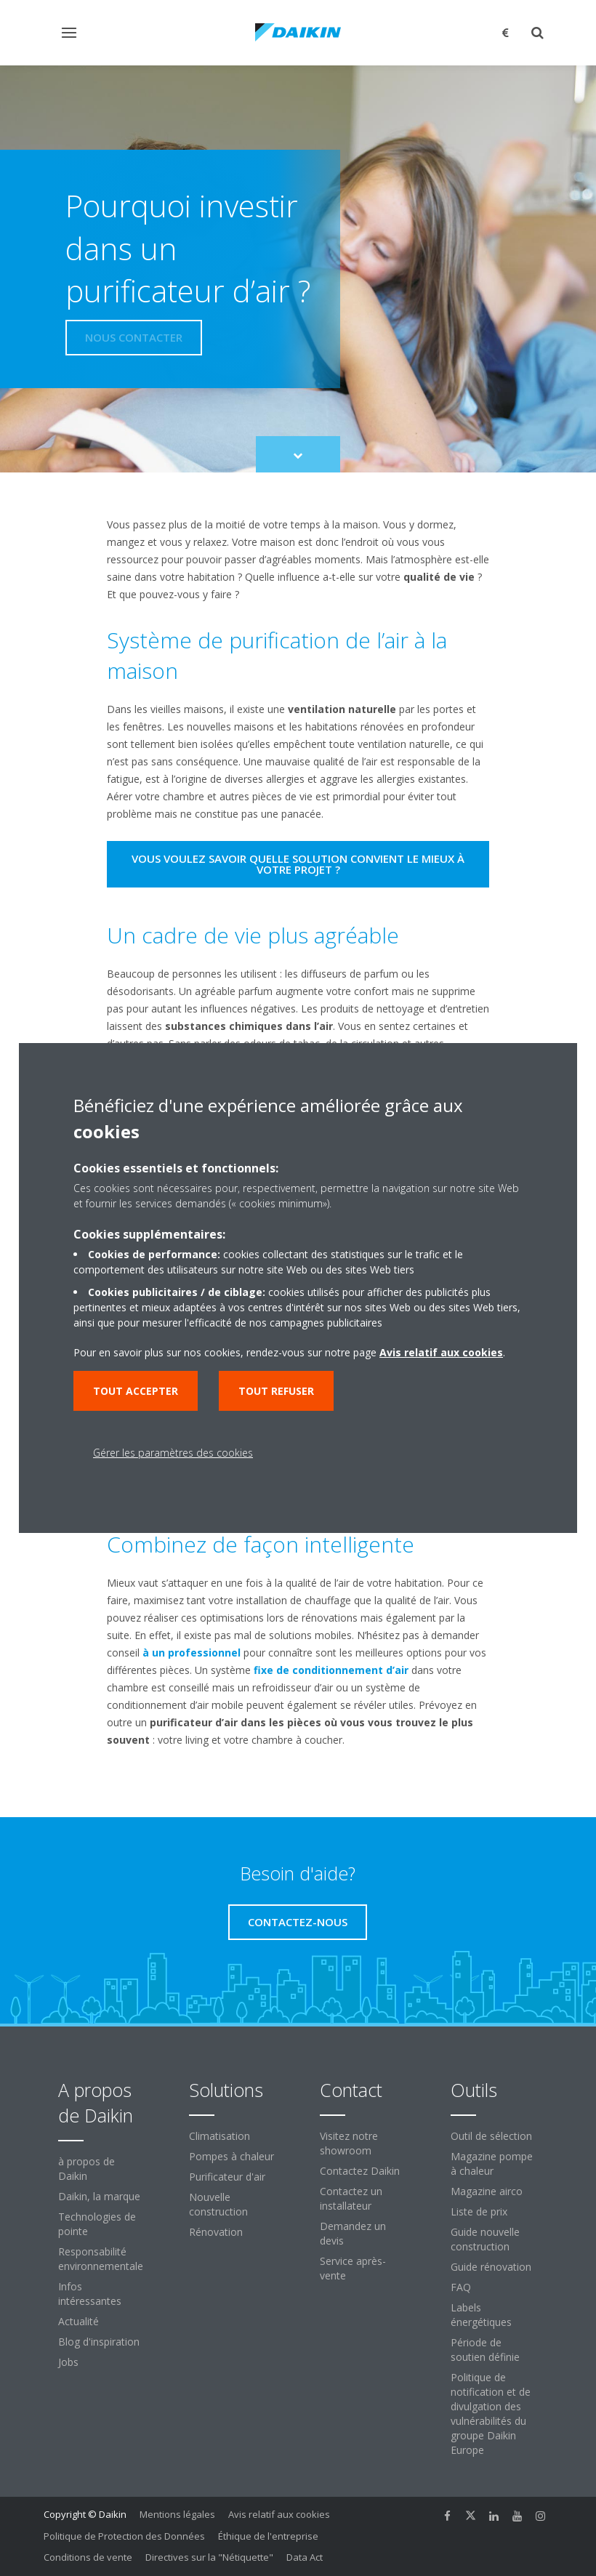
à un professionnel (191, 1652)
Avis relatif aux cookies (279, 2514)
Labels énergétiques (481, 2315)
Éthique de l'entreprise (268, 2536)
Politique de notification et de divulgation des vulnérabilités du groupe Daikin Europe (491, 2413)
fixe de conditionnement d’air (331, 1670)
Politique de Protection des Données (124, 2536)
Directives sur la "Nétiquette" (209, 2557)
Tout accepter (135, 1391)
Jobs (68, 2362)
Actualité (78, 2321)
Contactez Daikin (360, 2171)
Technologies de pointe (97, 2224)
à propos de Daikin (86, 2168)
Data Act (304, 2557)
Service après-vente (353, 2268)
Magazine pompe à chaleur (492, 2163)
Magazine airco (487, 2191)
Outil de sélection (491, 2136)
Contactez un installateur (351, 2198)
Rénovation (216, 2232)
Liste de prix (479, 2211)
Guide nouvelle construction (485, 2239)
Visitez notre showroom (349, 2143)
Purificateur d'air (227, 2176)
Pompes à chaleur (231, 2156)
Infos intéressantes (89, 2293)
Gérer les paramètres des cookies (173, 1453)
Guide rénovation (491, 2267)
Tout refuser (276, 1391)
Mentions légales (177, 2514)
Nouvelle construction (218, 2204)
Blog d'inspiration (99, 2341)
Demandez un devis (353, 2233)
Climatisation (219, 2136)
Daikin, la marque (99, 2196)
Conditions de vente (88, 2557)
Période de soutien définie (485, 2349)
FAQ (461, 2287)
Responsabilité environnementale (100, 2259)
